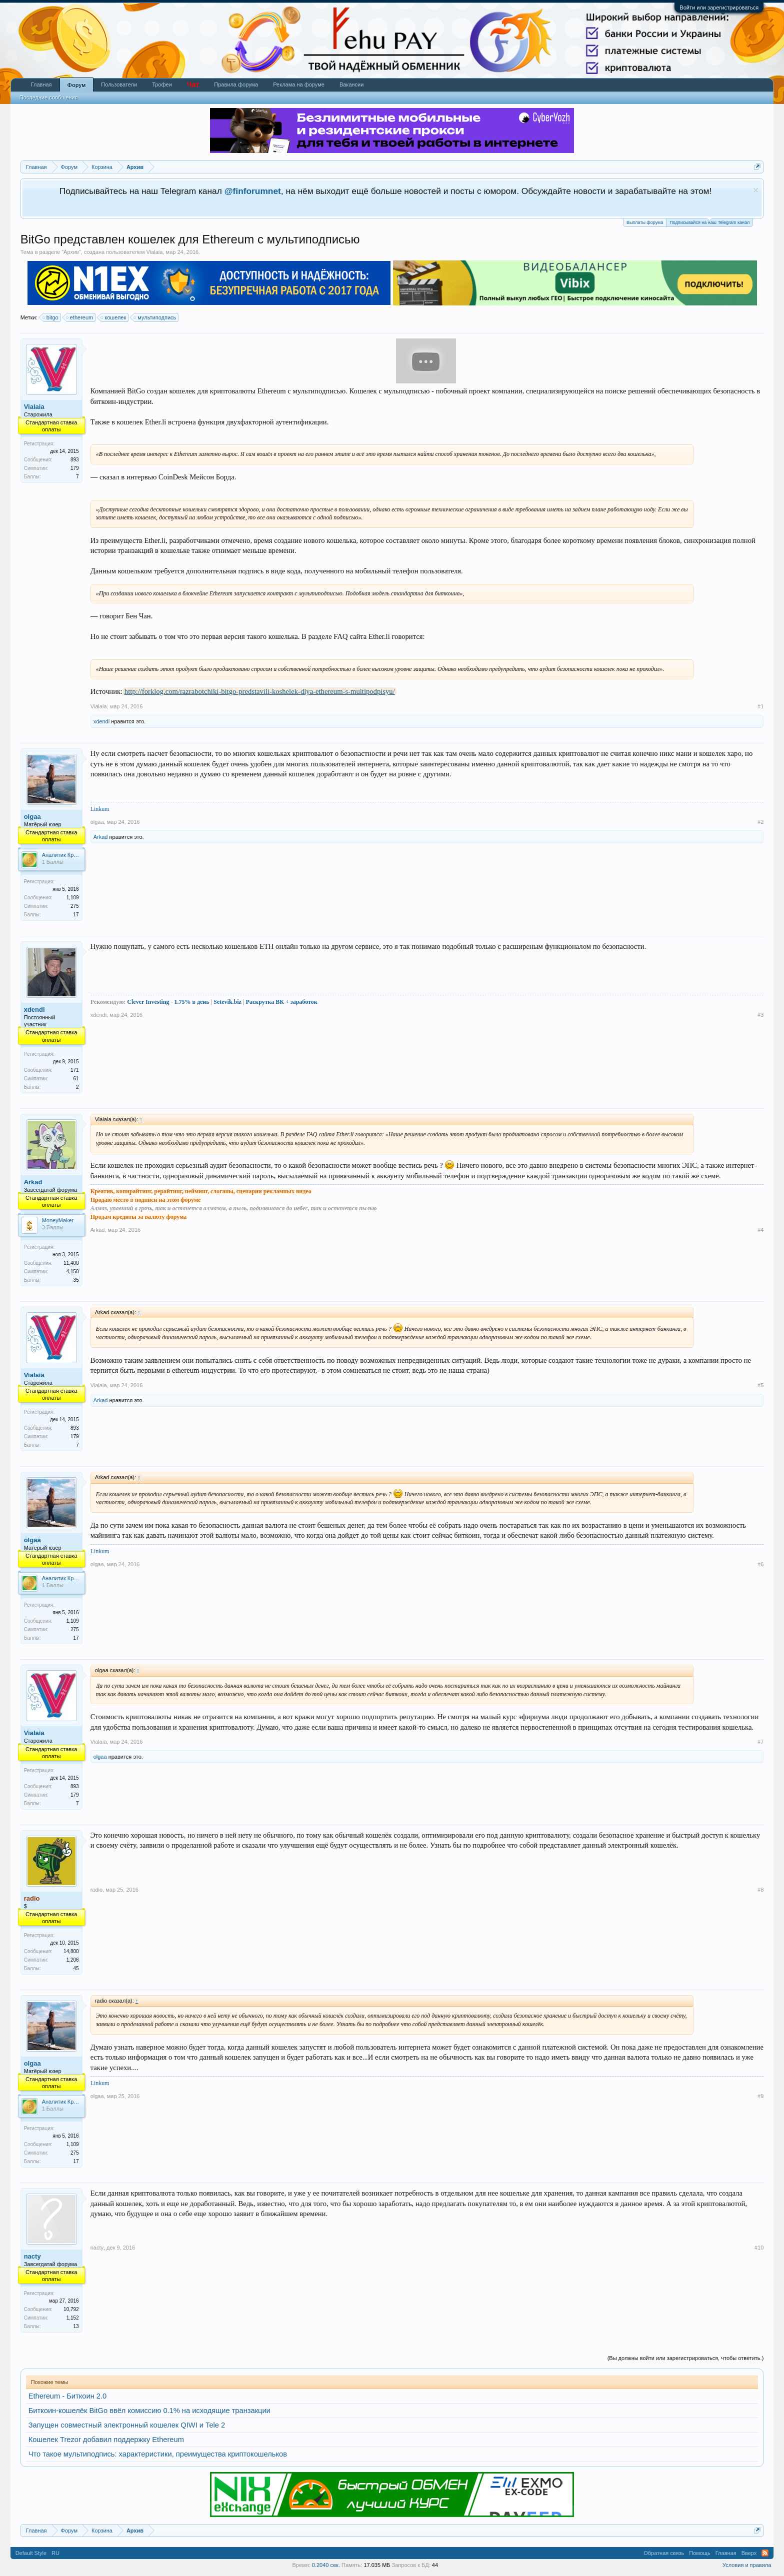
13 (76, 2326)
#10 (759, 2248)
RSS (765, 2553)
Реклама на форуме (298, 84)
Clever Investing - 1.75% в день (168, 1001)
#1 (761, 706)
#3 (761, 1015)
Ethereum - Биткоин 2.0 (67, 2396)
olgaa (32, 816)
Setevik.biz (228, 1001)
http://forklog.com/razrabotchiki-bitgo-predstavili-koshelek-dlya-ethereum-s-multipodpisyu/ (259, 691)
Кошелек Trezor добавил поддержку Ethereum (106, 2440)
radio (96, 1890)
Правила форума (236, 84)
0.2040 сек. (326, 2565)
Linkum (100, 808)
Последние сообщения (49, 97)
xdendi (102, 721)
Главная (41, 84)
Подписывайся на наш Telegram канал (710, 221)
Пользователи (119, 84)
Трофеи (162, 84)
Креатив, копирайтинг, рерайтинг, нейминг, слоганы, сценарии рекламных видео (201, 1191)
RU (56, 2553)
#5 (761, 1385)
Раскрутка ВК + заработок (282, 1001)
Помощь (699, 2553)
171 (74, 1070)
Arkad (101, 837)
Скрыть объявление (756, 190)
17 (76, 914)
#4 (761, 1230)
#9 (761, 2096)
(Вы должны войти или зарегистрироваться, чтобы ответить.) (686, 2358)
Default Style (31, 2553)
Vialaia (154, 252)
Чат (193, 84)
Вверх (749, 2553)
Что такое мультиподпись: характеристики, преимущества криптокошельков (157, 2454)
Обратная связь (664, 2553)
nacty (32, 2256)
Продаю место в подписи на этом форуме (145, 1199)
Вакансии (352, 84)
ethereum (80, 317)
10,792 (71, 2309)
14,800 (71, 1951)
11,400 (71, 1263)
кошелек (114, 317)
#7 (761, 1742)
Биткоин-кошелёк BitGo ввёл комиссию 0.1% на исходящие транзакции (149, 2411)
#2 (761, 822)
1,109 (72, 897)
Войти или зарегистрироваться (719, 7)
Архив (71, 252)
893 (74, 459)
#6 (761, 1564)
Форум (77, 85)
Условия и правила (746, 2565)
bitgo (51, 317)
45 (76, 1968)
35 (76, 1280)
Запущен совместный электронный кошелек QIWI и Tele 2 (127, 2425)
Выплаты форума (644, 222)
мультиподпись (155, 317)
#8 (761, 1890)
